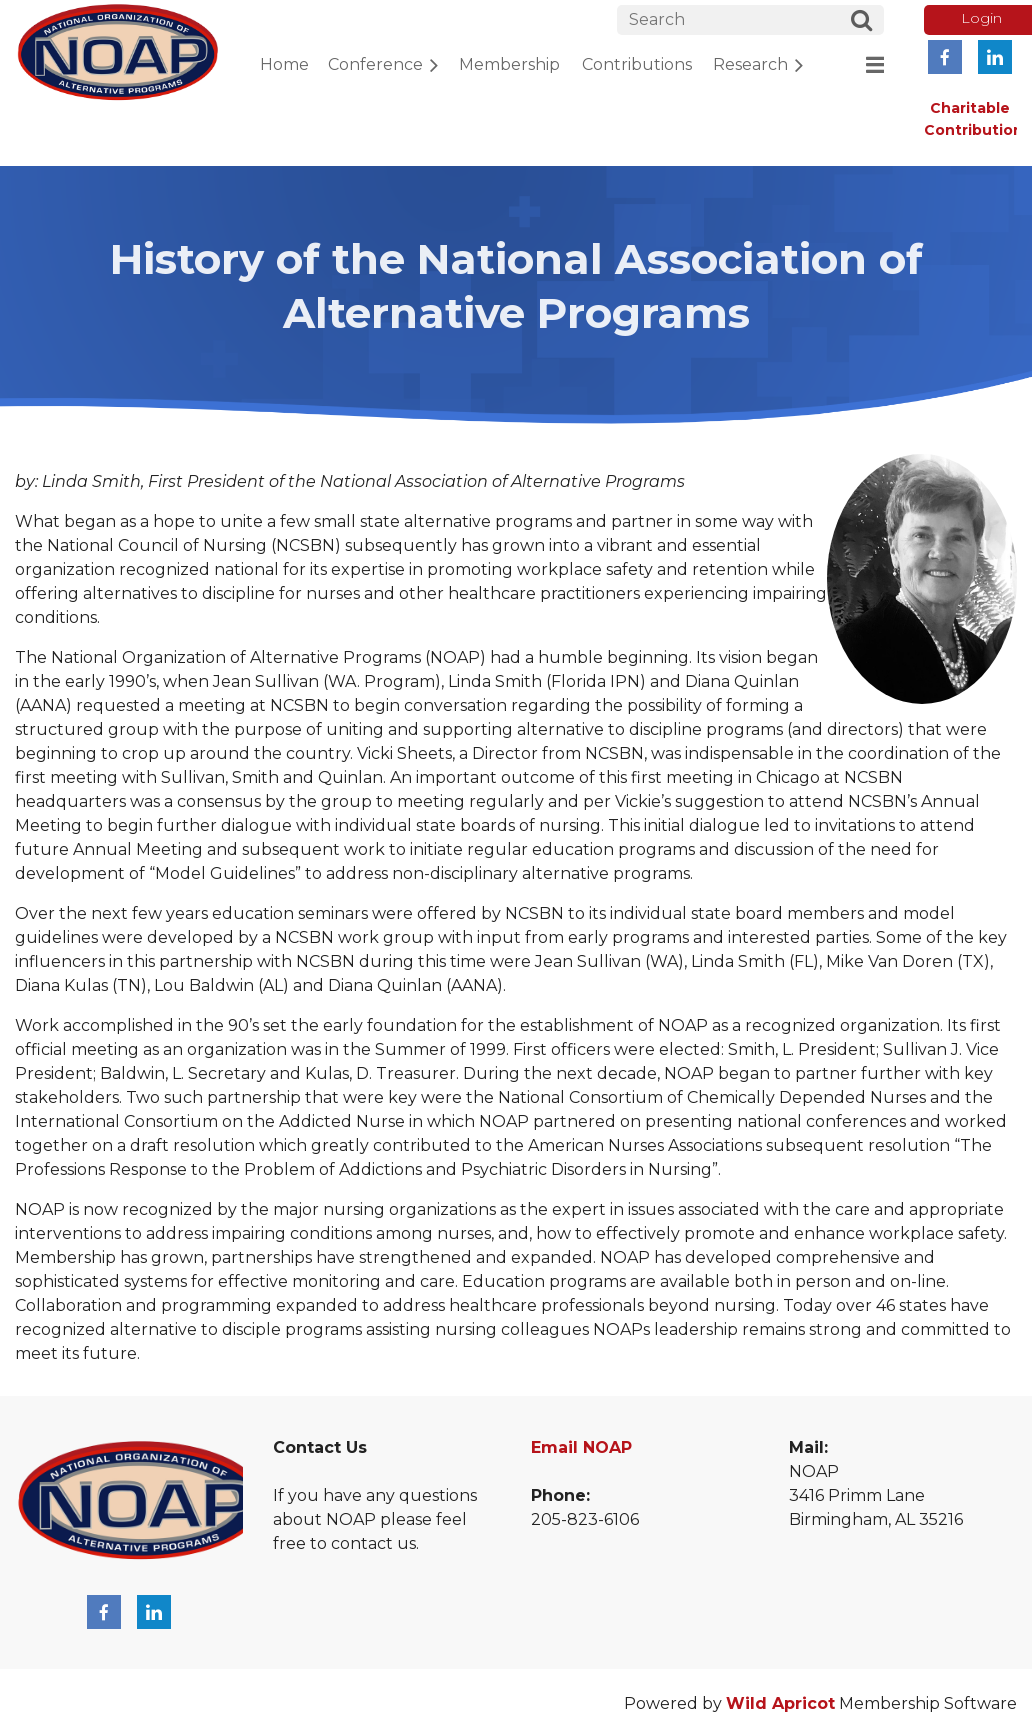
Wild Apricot (780, 1703)
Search (862, 23)
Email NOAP (581, 1447)
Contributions (977, 130)
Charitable (970, 108)
